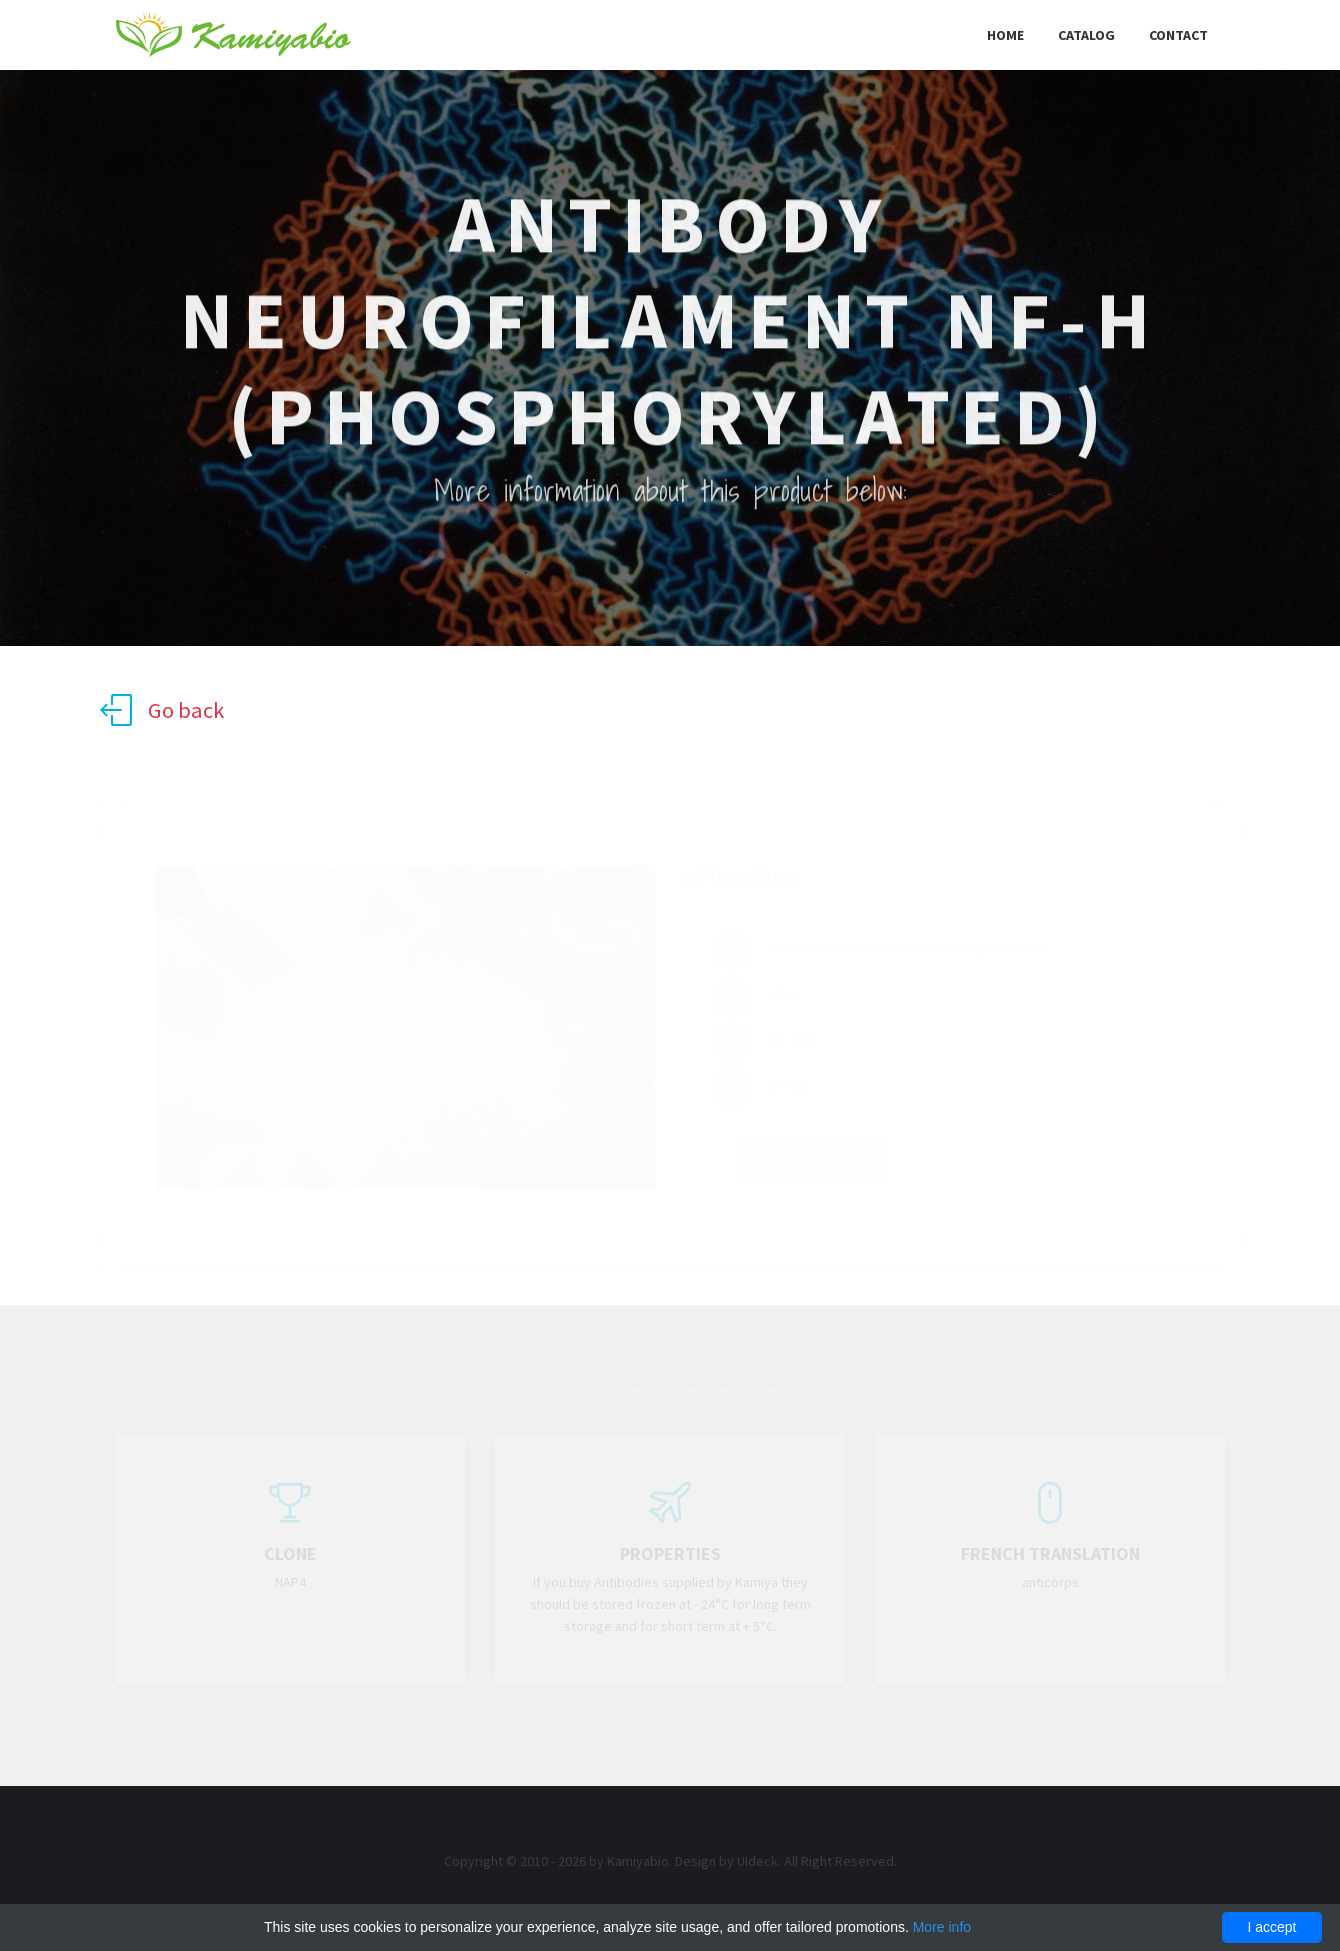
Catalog (1086, 35)
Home (1005, 35)
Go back (162, 710)
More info (942, 1927)
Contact (1178, 35)
